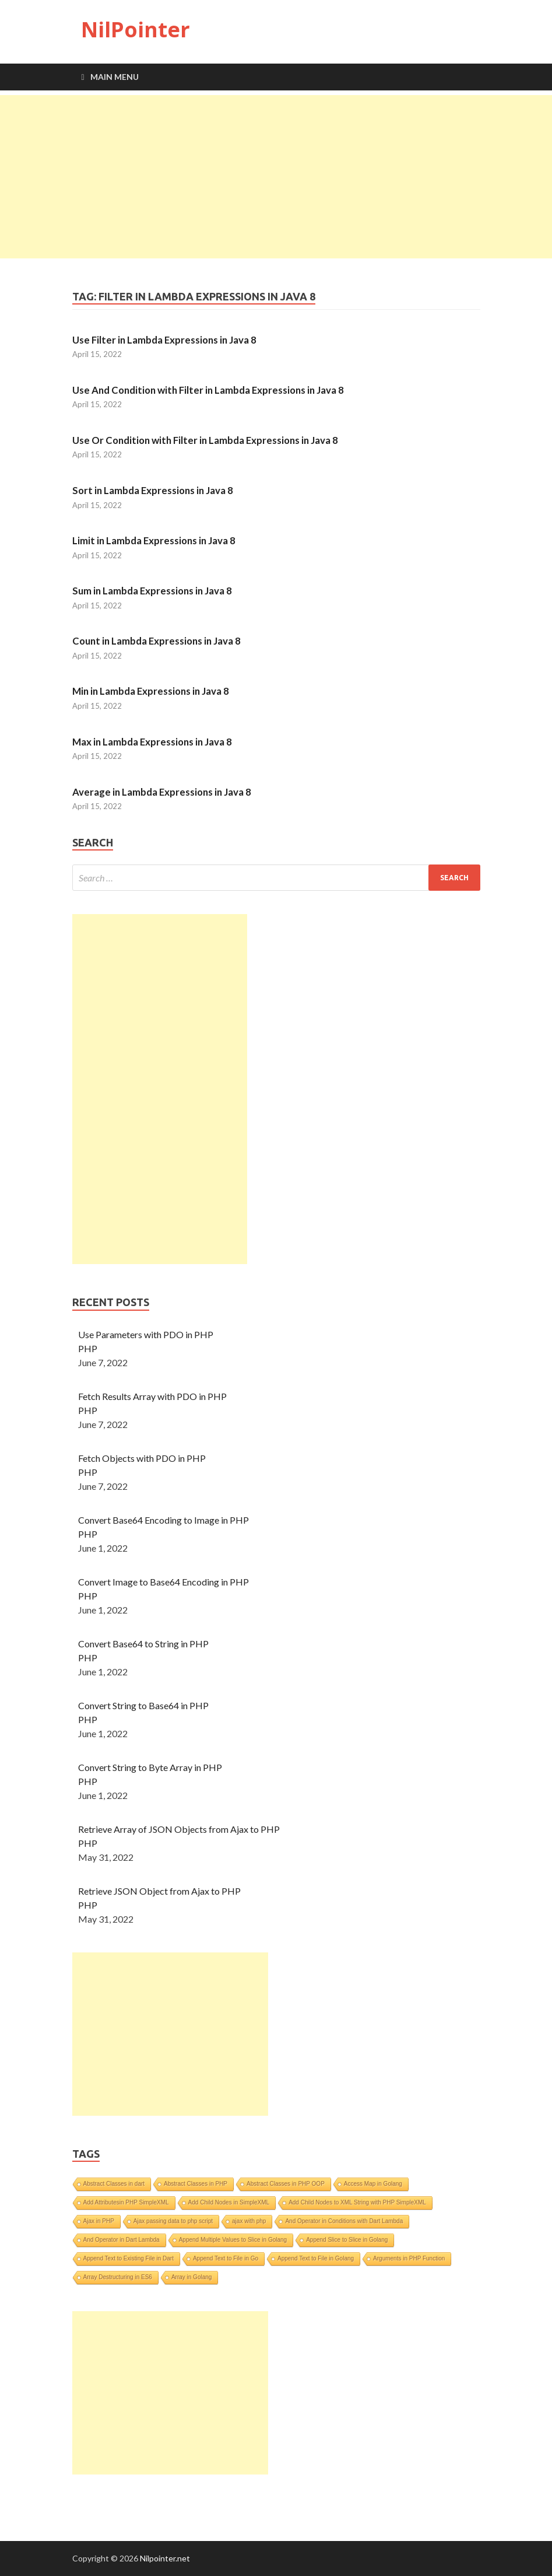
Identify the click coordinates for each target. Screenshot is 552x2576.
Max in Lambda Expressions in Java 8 (152, 742)
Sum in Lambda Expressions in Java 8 (152, 590)
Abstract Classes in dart (114, 2183)
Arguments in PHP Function (409, 2258)
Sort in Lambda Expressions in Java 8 (152, 490)
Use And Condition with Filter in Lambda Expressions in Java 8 (208, 390)
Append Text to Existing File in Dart (128, 2258)
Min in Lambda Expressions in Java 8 (150, 691)
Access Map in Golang (373, 2183)
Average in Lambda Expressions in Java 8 (161, 792)
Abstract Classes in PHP (195, 2183)
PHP (87, 1348)
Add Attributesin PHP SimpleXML (126, 2202)
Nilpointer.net (165, 2558)
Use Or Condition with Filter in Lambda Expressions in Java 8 (205, 440)
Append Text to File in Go (225, 2258)
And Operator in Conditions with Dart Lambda (344, 2221)
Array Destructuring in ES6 (117, 2277)
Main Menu (114, 77)
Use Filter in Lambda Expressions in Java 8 (164, 340)
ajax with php (249, 2221)
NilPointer (135, 29)
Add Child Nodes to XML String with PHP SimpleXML (357, 2202)
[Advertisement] (276, 176)
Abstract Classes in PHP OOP (286, 2183)
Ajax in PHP (98, 2221)
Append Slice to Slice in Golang (347, 2239)
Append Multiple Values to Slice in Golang (233, 2239)
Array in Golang (191, 2277)
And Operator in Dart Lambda (121, 2239)
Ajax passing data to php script (173, 2221)
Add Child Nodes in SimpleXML (229, 2202)
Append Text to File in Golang (315, 2258)
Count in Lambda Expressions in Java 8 (156, 641)
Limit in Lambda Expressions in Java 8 (153, 540)
